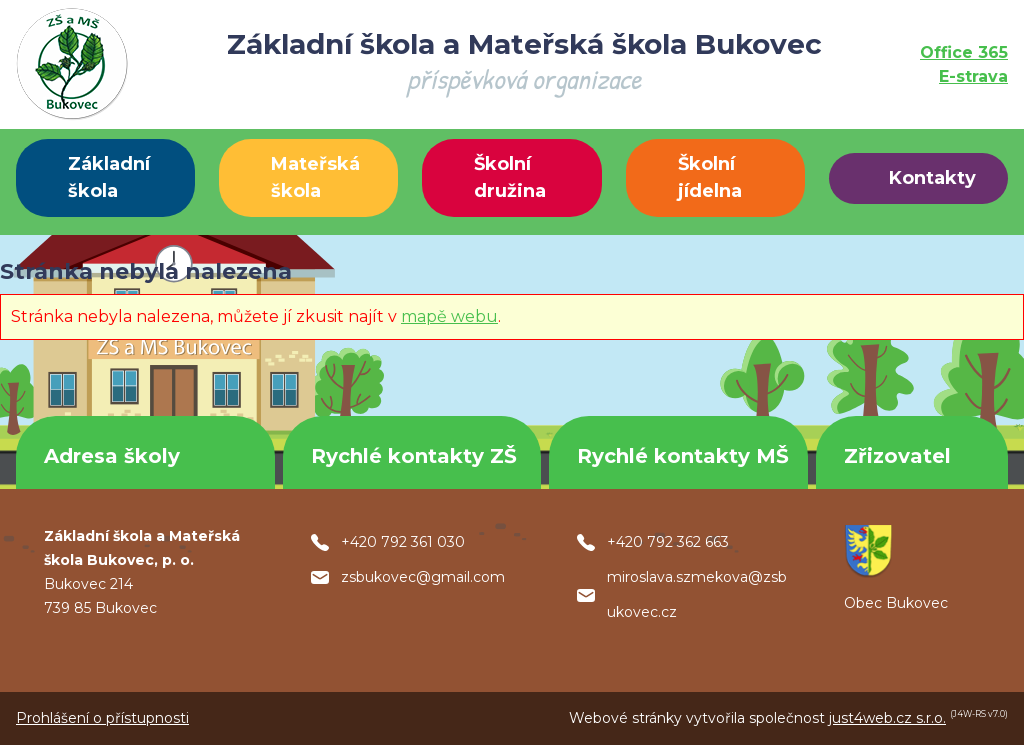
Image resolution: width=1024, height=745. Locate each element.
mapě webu (449, 316)
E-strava (973, 76)
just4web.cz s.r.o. (887, 718)
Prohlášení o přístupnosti (102, 718)
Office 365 (964, 52)
